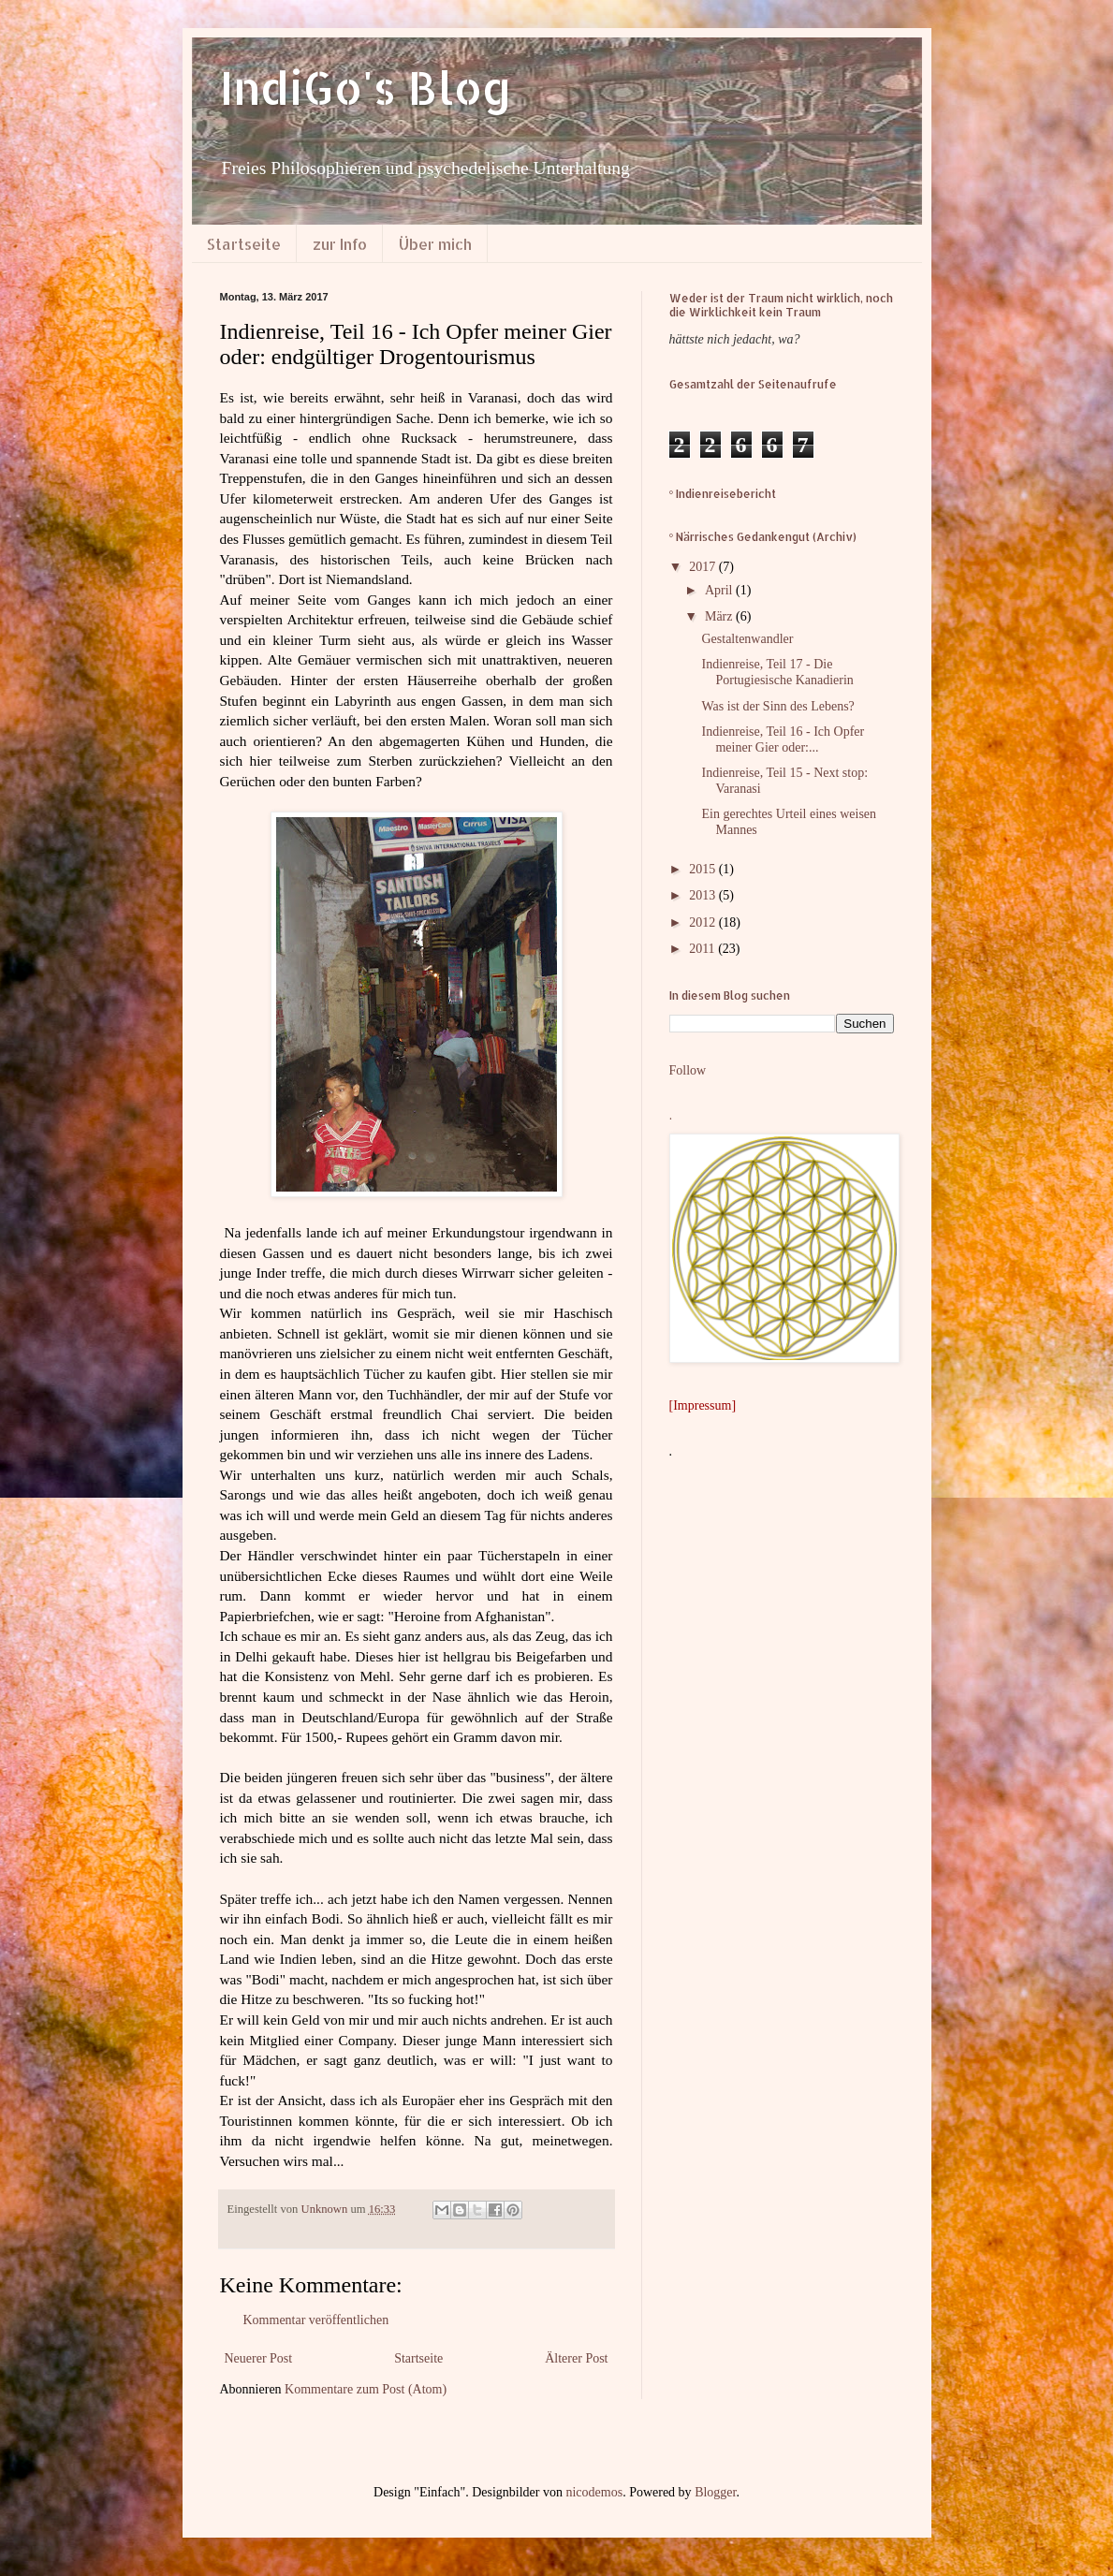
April (720, 590)
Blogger (715, 2492)
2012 (704, 922)
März (720, 616)
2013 (704, 895)
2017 (704, 567)
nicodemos (593, 2492)
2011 (703, 949)
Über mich (435, 244)
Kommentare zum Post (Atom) (366, 2389)
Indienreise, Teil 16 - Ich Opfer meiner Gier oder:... (782, 739)
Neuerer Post (259, 2358)
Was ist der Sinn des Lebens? (777, 706)
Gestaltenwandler (747, 639)
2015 (704, 869)
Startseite (244, 244)
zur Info (340, 244)
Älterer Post (576, 2358)
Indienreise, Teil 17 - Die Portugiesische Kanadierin (777, 672)
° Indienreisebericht (723, 494)
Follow (688, 1070)
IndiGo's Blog (366, 87)
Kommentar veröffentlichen (316, 2320)
